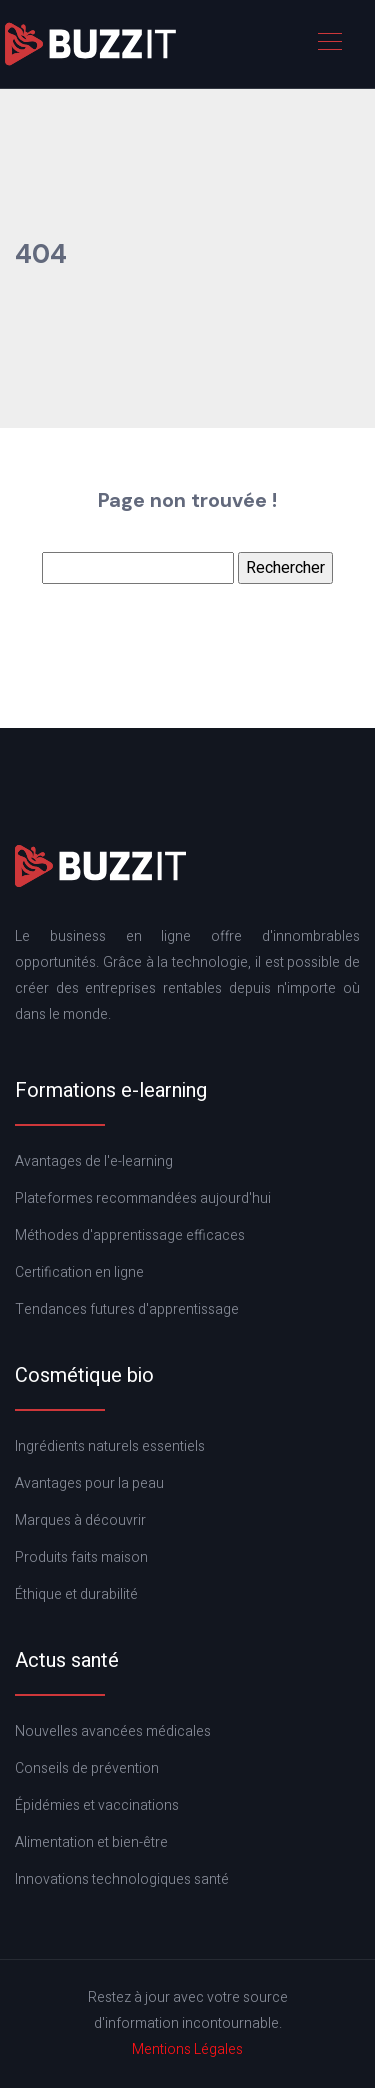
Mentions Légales (187, 2049)
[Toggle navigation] (329, 44)
